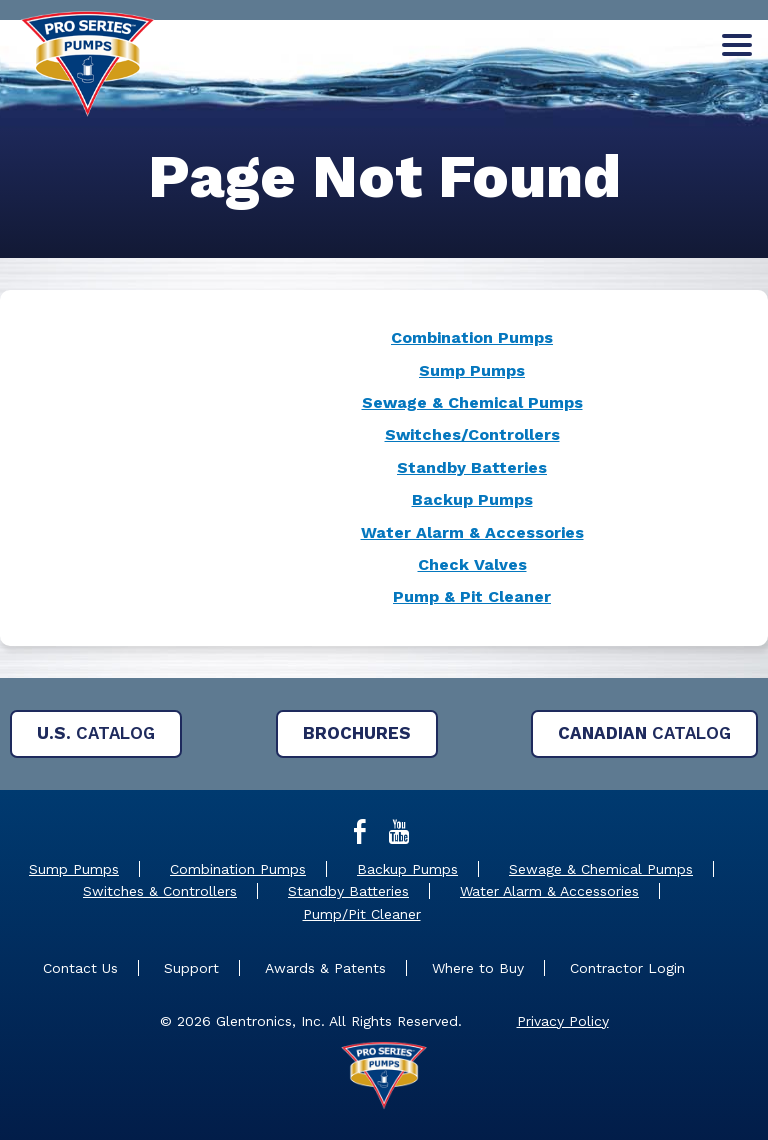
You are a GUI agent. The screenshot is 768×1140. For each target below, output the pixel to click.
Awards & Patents (325, 968)
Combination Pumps (472, 337)
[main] (384, 403)
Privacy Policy (563, 1021)
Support (191, 968)
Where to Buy (478, 968)
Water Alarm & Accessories (472, 532)
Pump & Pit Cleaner (472, 596)
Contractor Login (627, 968)
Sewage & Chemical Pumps (472, 402)
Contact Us (80, 968)
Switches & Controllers (160, 891)
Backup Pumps (472, 499)
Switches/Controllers (472, 434)
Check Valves (472, 564)
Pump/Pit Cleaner (362, 914)
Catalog (96, 733)
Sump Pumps (472, 370)
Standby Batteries (472, 467)
